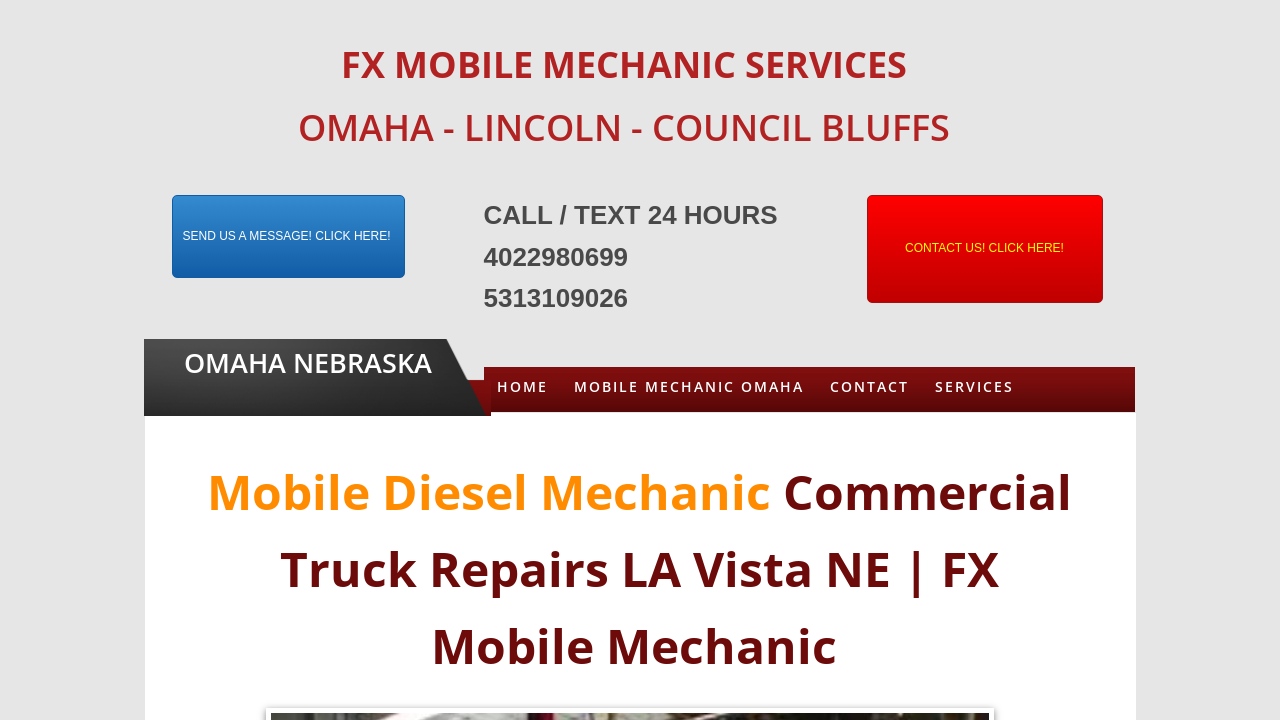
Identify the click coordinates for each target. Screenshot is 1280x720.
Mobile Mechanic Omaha (689, 386)
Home (522, 386)
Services (974, 386)
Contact (869, 386)
